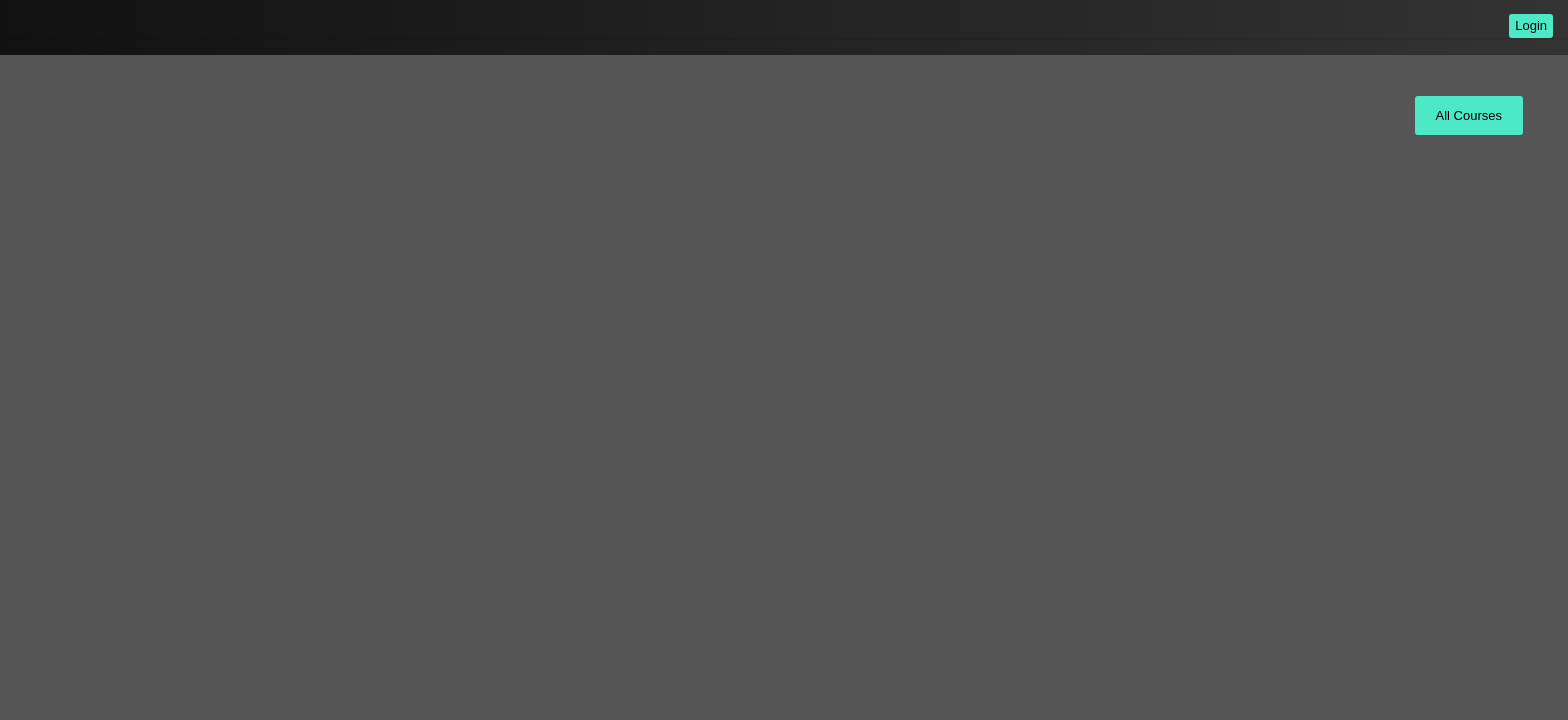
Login (1531, 25)
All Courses (1469, 115)
